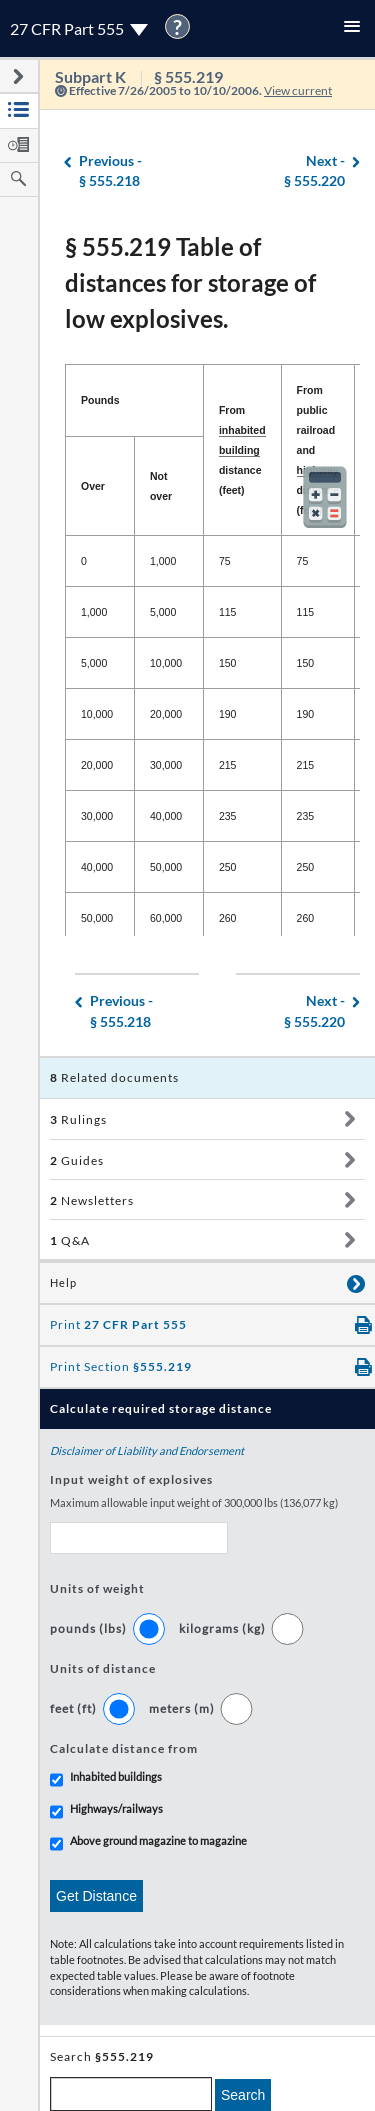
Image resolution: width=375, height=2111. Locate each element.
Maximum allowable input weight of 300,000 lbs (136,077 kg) (194, 1502)
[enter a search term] (131, 2094)
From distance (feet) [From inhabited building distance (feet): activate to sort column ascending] (242, 450)
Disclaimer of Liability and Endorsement (147, 1450)
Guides (77, 1160)
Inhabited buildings (116, 1776)
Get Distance (96, 1896)
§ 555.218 (110, 170)
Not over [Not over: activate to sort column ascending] (161, 486)
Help (63, 1283)
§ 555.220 (314, 170)
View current (298, 90)
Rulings (78, 1119)
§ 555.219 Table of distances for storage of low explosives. (190, 282)
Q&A (70, 1240)
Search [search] (243, 2095)
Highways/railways (116, 1808)
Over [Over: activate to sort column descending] (93, 486)
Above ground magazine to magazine (158, 1840)
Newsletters (92, 1200)
